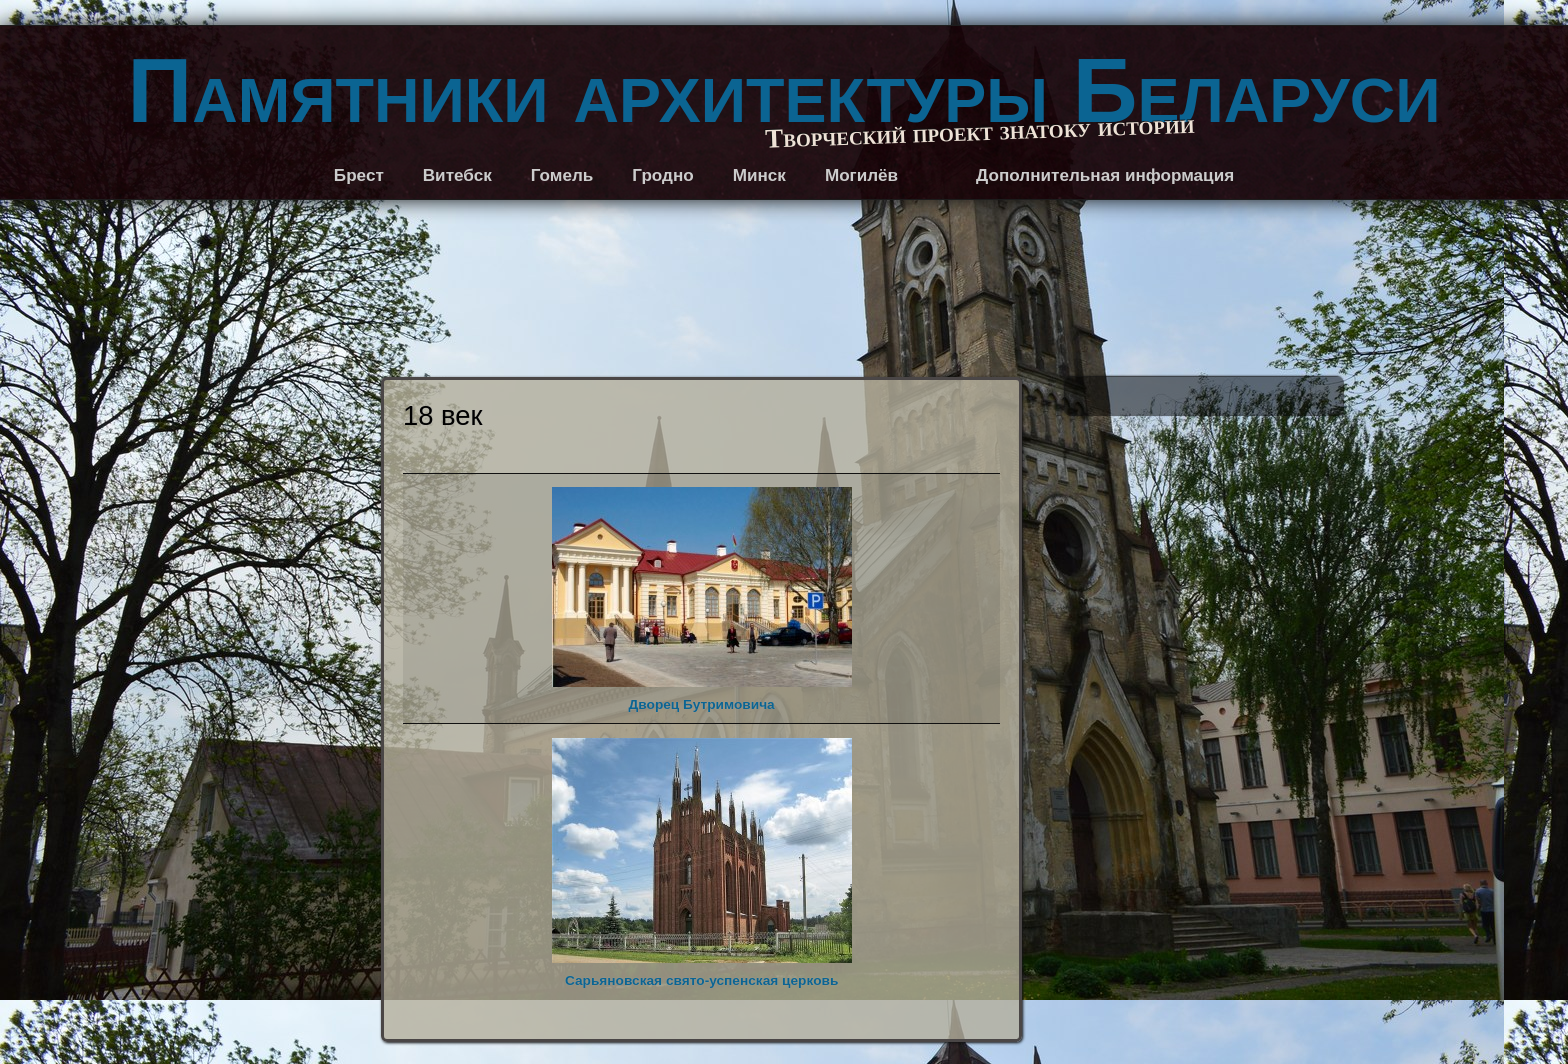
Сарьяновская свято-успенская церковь (702, 863)
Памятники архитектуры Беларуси (784, 91)
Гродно (662, 175)
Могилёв (861, 175)
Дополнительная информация (1105, 175)
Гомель (562, 175)
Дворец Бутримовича (702, 599)
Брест (359, 175)
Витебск (457, 175)
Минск (759, 175)
